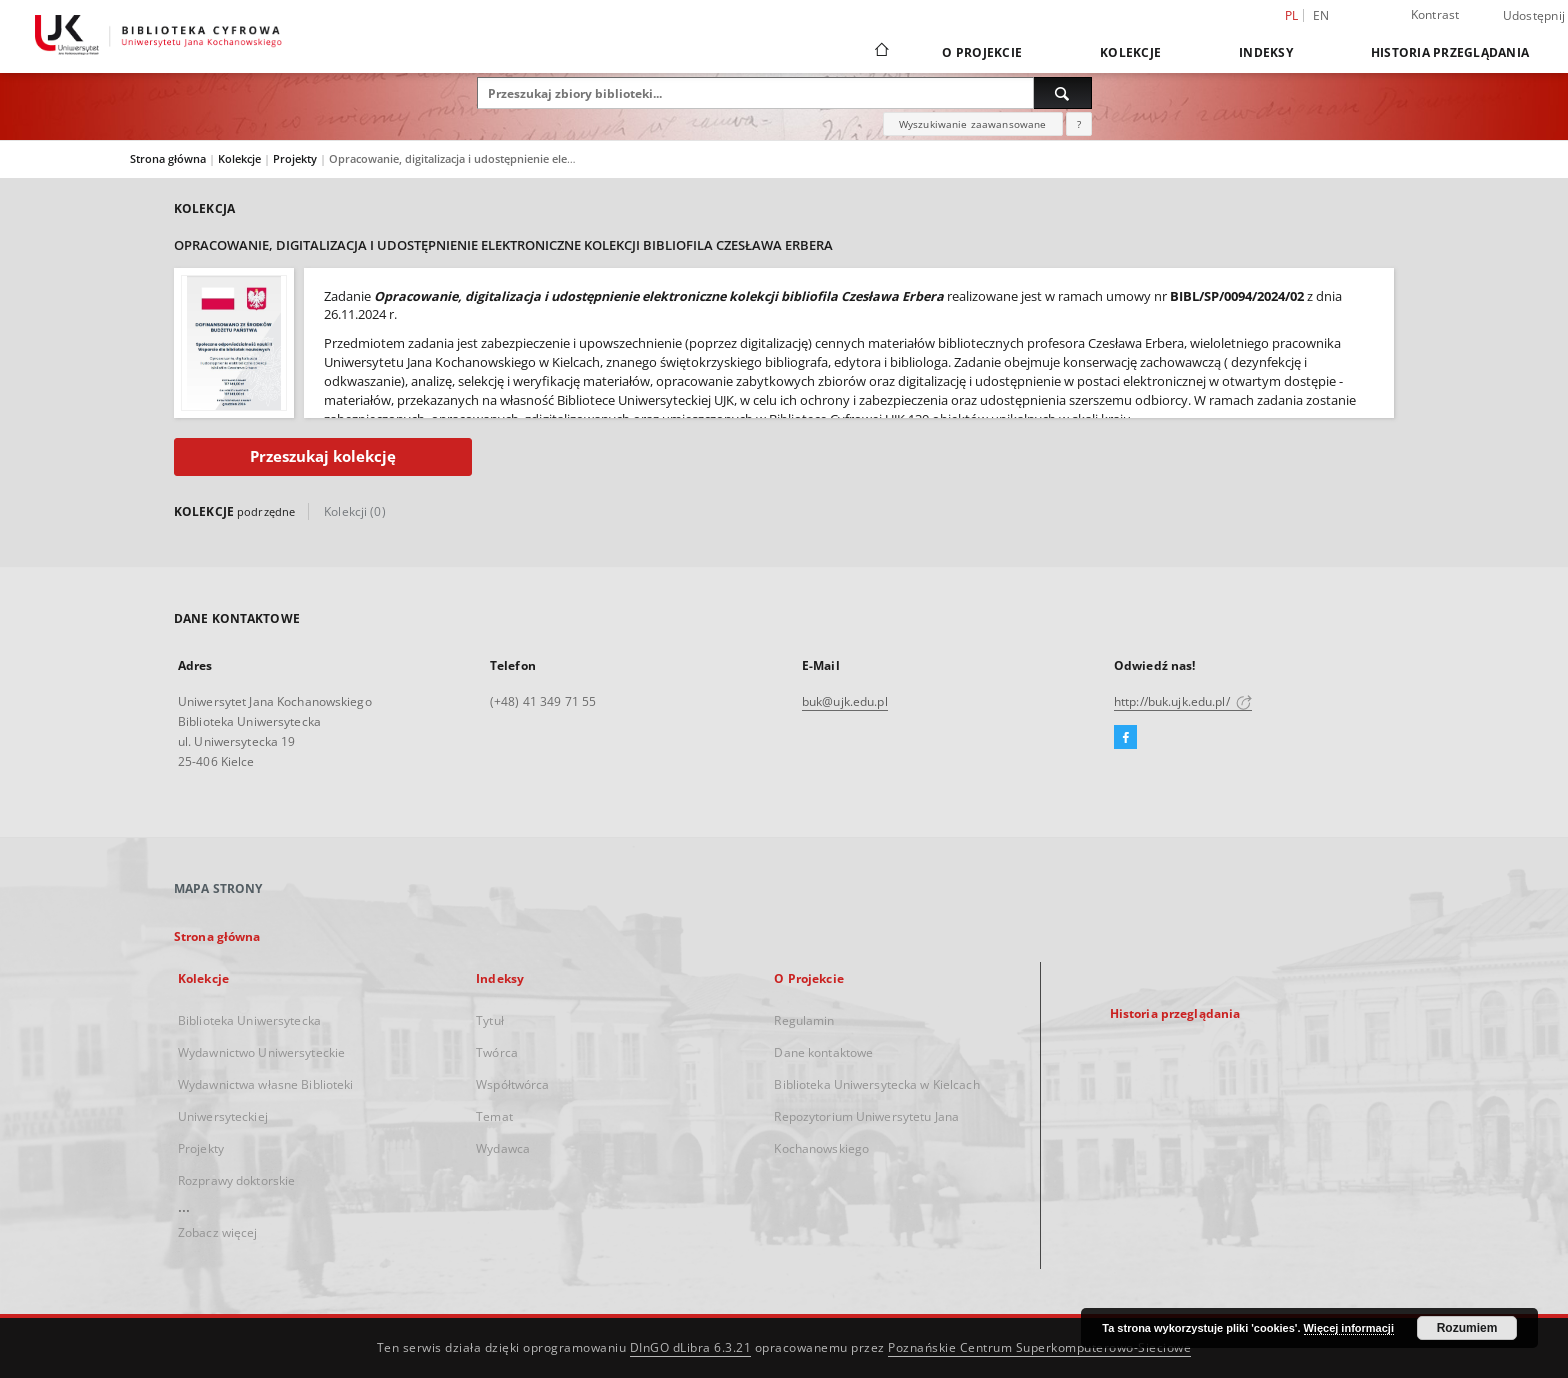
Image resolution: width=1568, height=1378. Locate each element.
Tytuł (490, 1020)
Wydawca (503, 1148)
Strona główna (168, 158)
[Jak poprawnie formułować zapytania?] (1079, 124)
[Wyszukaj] (1063, 93)
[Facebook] (1125, 738)
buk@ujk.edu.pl (845, 701)
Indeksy (1266, 52)
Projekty (296, 158)
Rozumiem (1467, 1328)
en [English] (1321, 15)
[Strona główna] (880, 52)
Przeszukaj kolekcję (323, 456)
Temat (494, 1116)
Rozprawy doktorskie (236, 1180)
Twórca (497, 1052)
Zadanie (347, 296)
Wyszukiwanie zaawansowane (973, 124)
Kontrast (1435, 14)
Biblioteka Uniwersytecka (249, 1020)
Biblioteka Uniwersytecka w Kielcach (876, 1084)
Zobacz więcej (218, 1232)
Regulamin (804, 1020)
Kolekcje (1130, 52)
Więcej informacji (1349, 1328)
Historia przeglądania (1450, 52)
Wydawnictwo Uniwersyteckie (261, 1052)
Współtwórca (512, 1084)
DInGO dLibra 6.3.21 (691, 1347)
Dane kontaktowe (823, 1052)
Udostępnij (1534, 16)
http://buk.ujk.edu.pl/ (1183, 701)
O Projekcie (982, 52)
